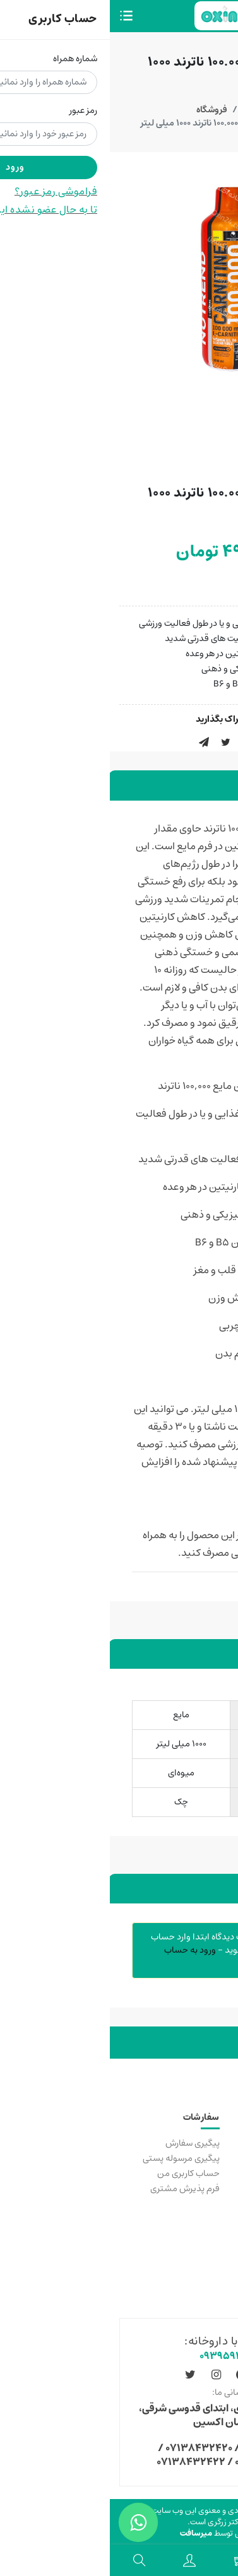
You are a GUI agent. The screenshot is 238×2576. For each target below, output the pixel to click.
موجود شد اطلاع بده (178, 583)
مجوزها (216, 2263)
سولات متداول (202, 2248)
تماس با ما (210, 2158)
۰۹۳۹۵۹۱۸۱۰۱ (119, 2356)
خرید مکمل (207, 2143)
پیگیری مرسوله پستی (71, 2158)
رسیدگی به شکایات (195, 2173)
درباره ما (214, 2278)
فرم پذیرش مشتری (75, 2188)
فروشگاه (101, 109)
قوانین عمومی (202, 2233)
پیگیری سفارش (83, 2143)
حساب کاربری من (78, 2173)
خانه (140, 109)
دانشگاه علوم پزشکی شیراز (181, 2188)
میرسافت (86, 2533)
